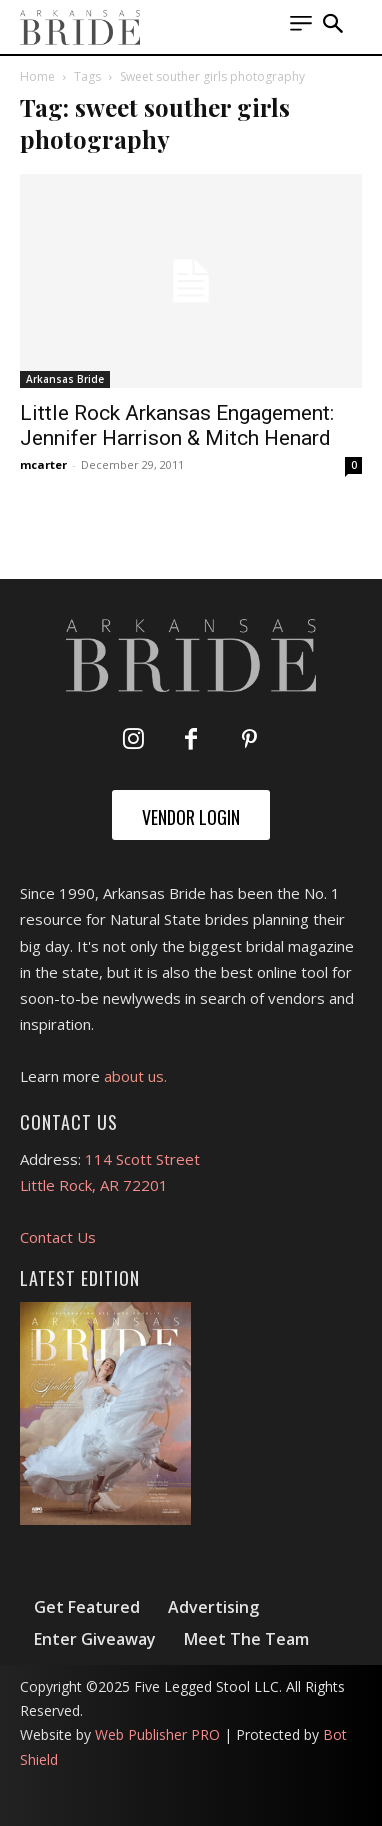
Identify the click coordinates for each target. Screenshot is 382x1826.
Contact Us (58, 1237)
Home (37, 76)
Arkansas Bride (65, 379)
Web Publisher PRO (157, 1734)
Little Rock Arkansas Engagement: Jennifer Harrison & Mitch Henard (177, 425)
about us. (135, 1076)
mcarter (43, 464)
